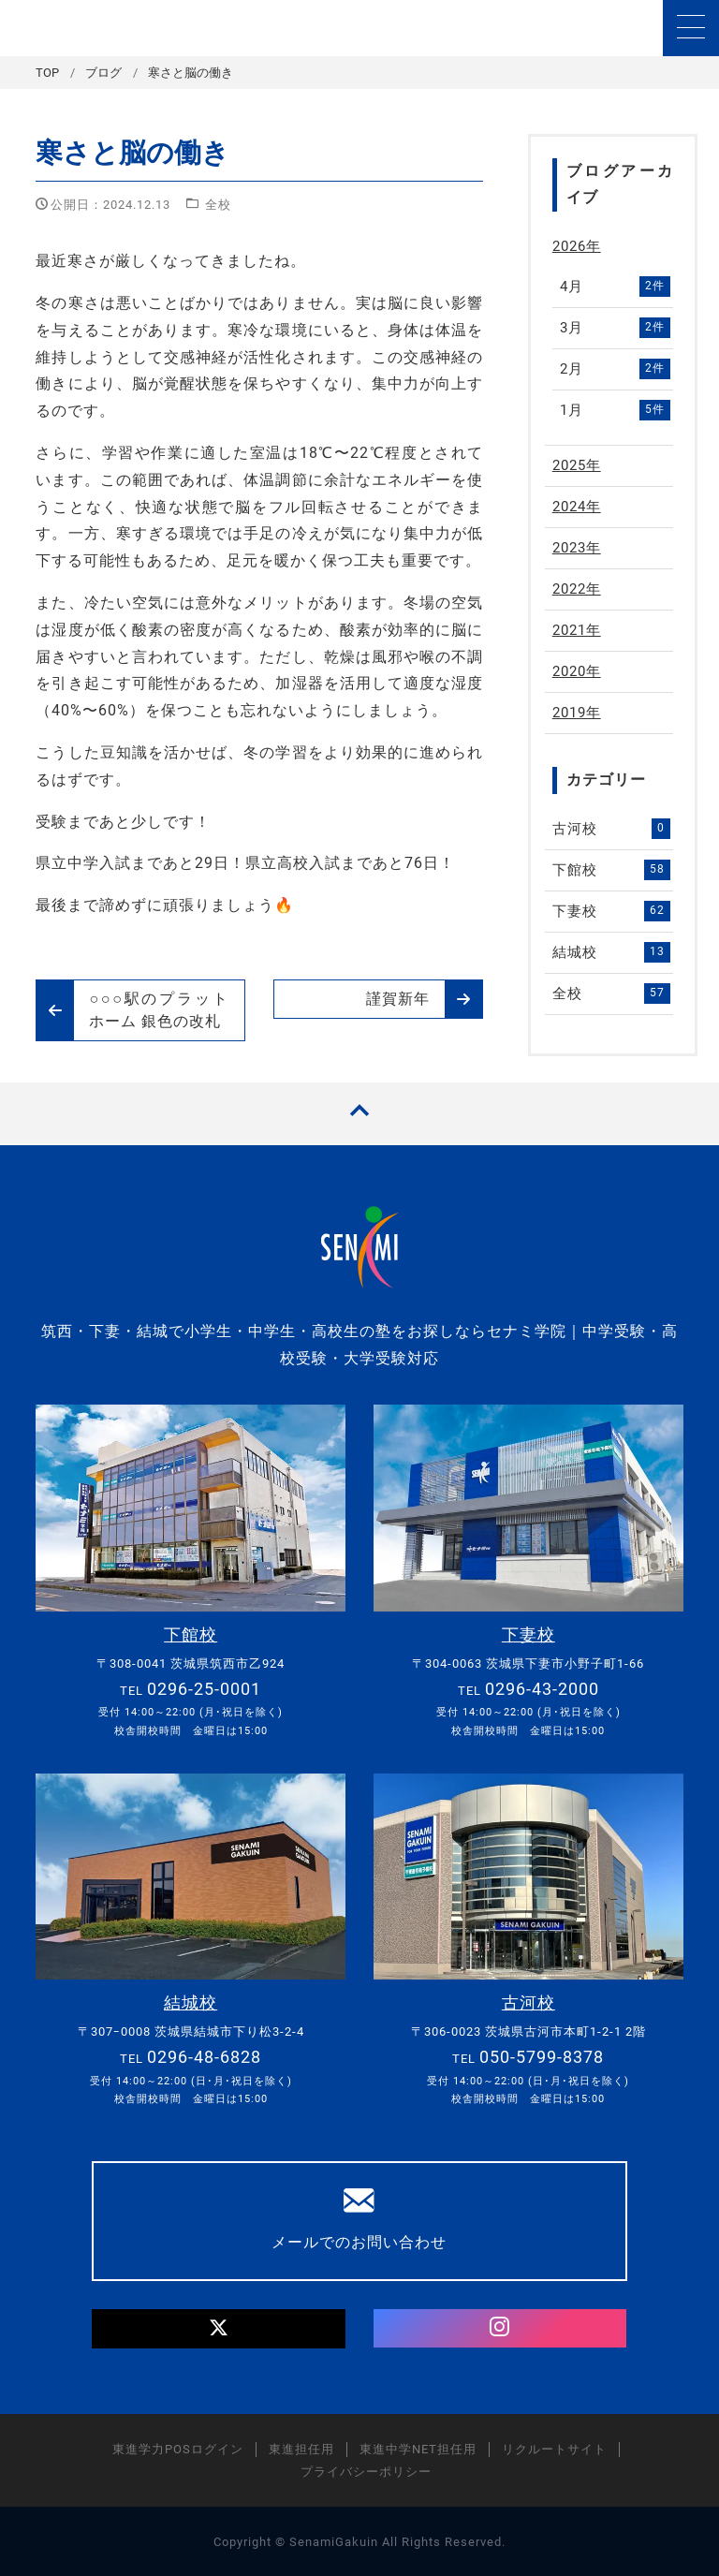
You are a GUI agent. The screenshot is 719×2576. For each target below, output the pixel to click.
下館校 (611, 870)
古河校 (611, 828)
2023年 (576, 547)
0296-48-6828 (204, 2056)
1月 (615, 410)
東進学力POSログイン (177, 2448)
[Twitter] (218, 2328)
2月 (615, 369)
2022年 (576, 589)
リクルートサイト (554, 2448)
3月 (615, 327)
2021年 (576, 630)
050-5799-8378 (541, 2056)
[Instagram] (500, 2328)
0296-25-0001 (204, 1688)
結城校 (611, 952)
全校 (218, 205)
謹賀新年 (424, 999)
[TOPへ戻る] (359, 1113)
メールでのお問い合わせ (359, 2217)
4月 (615, 286)
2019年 (576, 712)
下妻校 (611, 911)
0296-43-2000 (542, 1688)
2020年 (576, 671)
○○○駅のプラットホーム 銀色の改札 (133, 1010)
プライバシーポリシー (366, 2471)
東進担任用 (301, 2448)
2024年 (576, 506)
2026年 (576, 246)
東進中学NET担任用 (418, 2448)
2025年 (576, 465)
